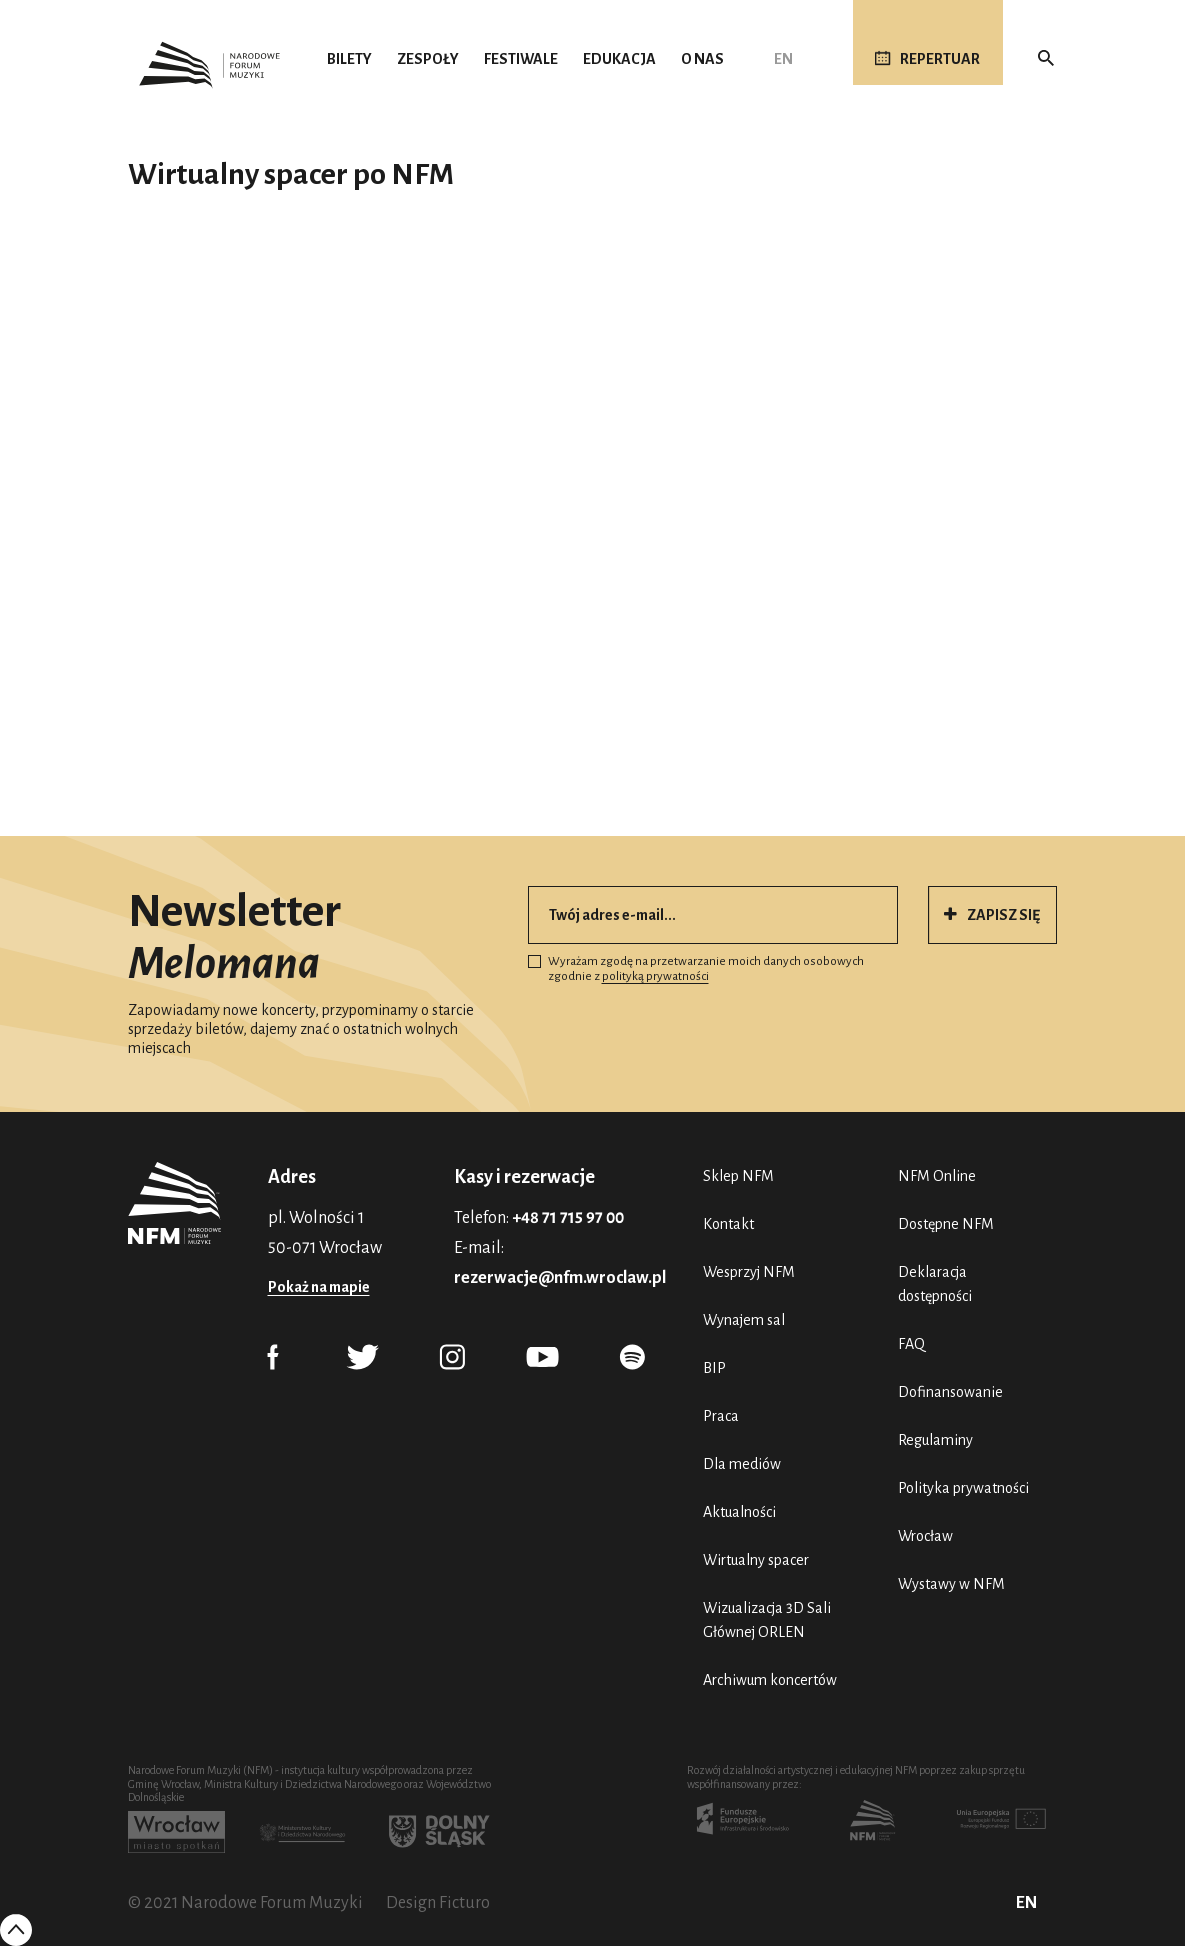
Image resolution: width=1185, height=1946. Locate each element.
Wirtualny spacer (756, 1560)
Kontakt (728, 1224)
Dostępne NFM (946, 1224)
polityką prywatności (655, 976)
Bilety (349, 59)
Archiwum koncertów (770, 1680)
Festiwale (521, 59)
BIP (714, 1368)
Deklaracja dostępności (935, 1284)
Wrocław (925, 1536)
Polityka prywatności (963, 1488)
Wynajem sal (744, 1320)
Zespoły (428, 59)
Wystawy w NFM (951, 1584)
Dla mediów (742, 1464)
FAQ (911, 1344)
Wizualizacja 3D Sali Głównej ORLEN (767, 1620)
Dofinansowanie (950, 1392)
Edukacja (619, 59)
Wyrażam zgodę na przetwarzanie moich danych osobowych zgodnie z (696, 969)
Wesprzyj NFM (749, 1272)
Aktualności (739, 1512)
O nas (702, 59)
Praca (721, 1416)
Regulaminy (935, 1440)
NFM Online (937, 1176)
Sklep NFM (738, 1176)
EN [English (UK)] (783, 59)
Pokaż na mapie (319, 1287)
